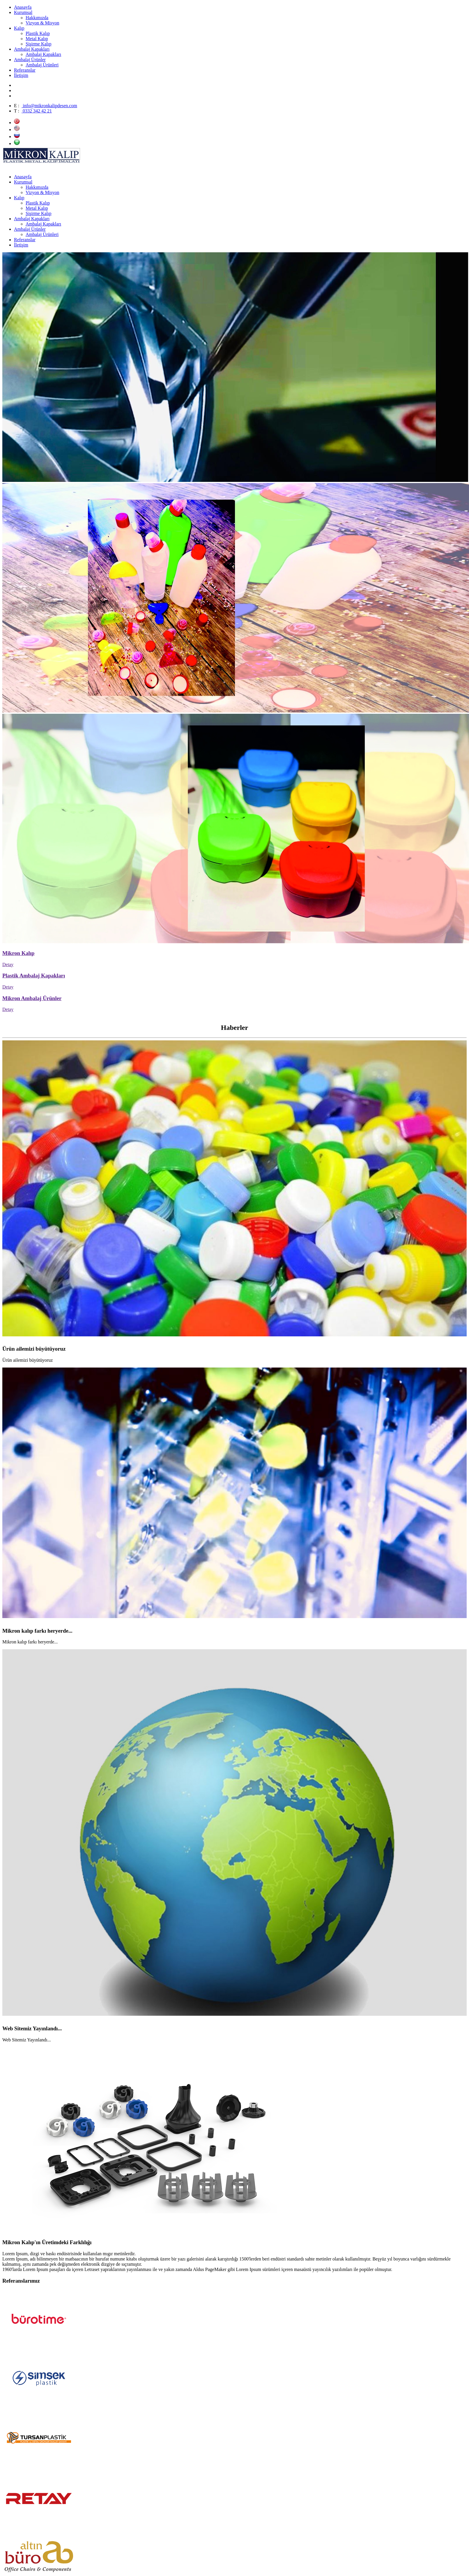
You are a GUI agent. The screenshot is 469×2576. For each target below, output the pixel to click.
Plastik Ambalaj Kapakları (33, 975)
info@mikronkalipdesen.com (49, 105)
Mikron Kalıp (18, 953)
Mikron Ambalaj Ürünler (31, 998)
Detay (7, 964)
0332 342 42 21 (37, 110)
